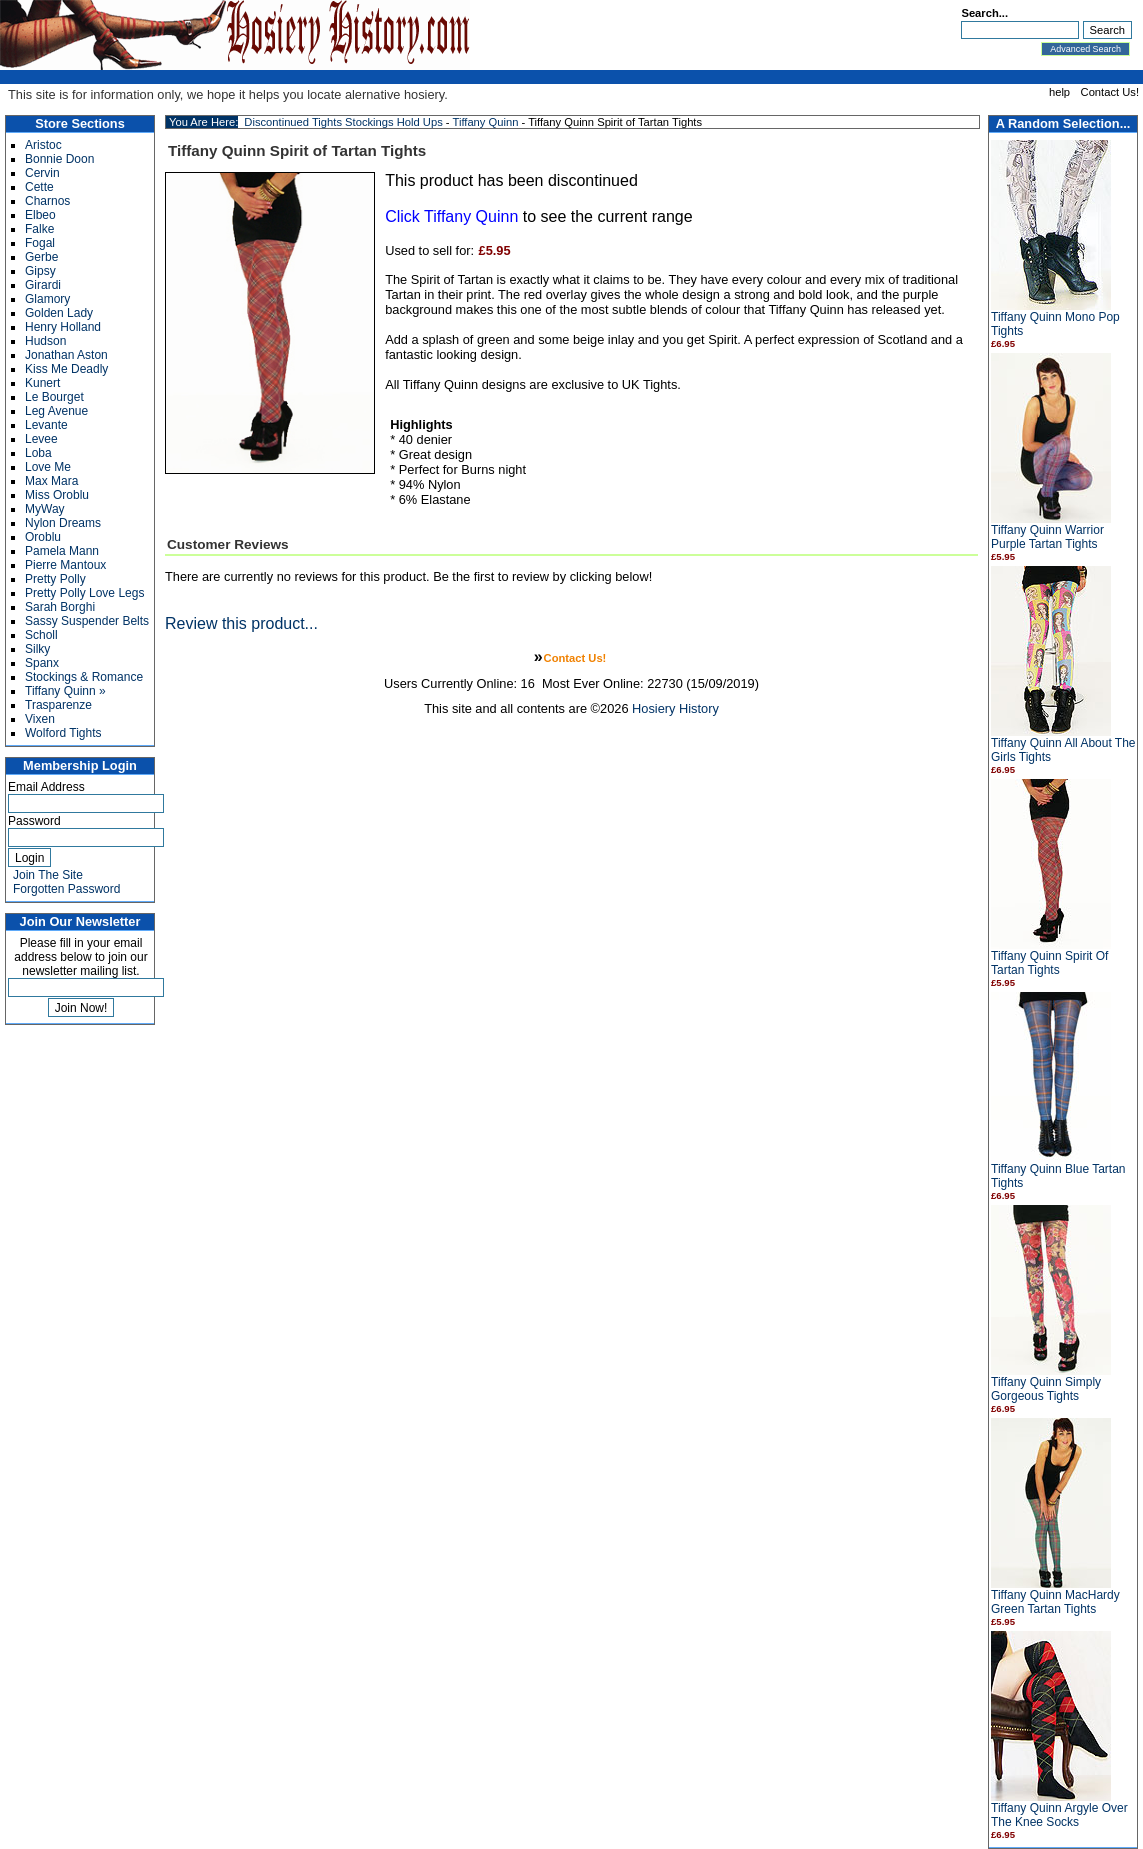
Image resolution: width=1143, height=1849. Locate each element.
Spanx (42, 663)
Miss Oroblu (57, 495)
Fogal (40, 243)
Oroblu (43, 537)
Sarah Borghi (60, 607)
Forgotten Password (66, 889)
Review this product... (241, 623)
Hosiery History (675, 708)
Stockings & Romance (84, 677)
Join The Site (48, 875)
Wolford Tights (63, 733)
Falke (39, 229)
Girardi (43, 285)
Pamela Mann (62, 551)
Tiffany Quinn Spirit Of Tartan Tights (1049, 963)
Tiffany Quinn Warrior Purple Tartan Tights (1047, 537)
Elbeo (40, 215)
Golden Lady (59, 313)
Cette (39, 187)
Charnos (47, 201)
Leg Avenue (56, 411)
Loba (38, 453)
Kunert (42, 383)
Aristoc (43, 145)
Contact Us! (1110, 92)
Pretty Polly (55, 579)
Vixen (40, 719)
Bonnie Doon (59, 159)
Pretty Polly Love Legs (84, 593)
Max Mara (51, 481)
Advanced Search (1085, 49)
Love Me (48, 467)
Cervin (42, 173)
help (1059, 92)
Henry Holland (63, 327)
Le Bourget (54, 397)
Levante (46, 425)
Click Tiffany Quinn (451, 216)
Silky (37, 649)
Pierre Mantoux (65, 565)
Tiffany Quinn (485, 122)
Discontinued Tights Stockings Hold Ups (343, 122)
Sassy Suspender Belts (87, 621)
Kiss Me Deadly (66, 369)
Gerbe (41, 257)
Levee (41, 439)
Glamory (47, 299)
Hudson (45, 341)
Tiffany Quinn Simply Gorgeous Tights (1046, 1389)
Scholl (41, 635)
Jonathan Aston (66, 355)
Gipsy (40, 271)
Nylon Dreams (63, 523)
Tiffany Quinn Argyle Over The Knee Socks (1059, 1815)
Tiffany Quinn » (65, 691)
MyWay (45, 509)
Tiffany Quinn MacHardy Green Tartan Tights (1055, 1602)
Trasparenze (58, 705)
